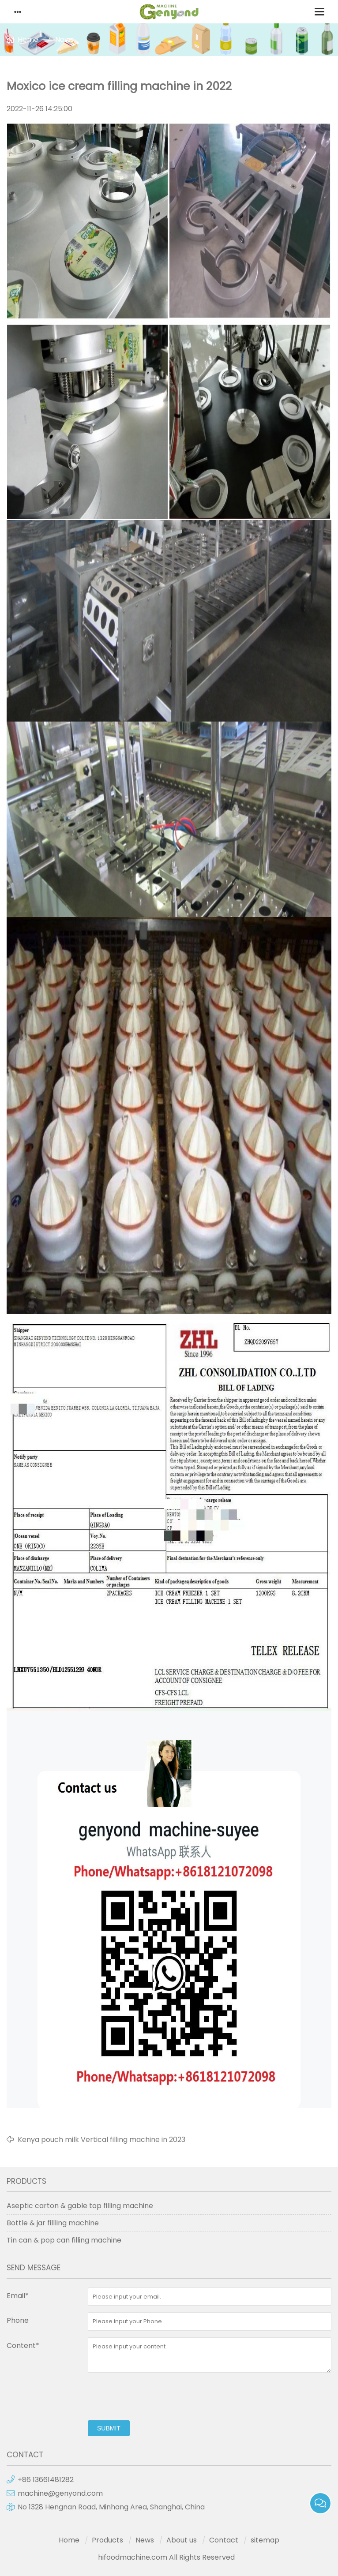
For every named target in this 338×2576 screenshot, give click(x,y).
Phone (18, 2320)
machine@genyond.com (60, 2493)
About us (181, 2540)
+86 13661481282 (46, 2480)
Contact (223, 2540)
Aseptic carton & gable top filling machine (80, 2206)
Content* (23, 2345)
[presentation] (155, 2396)
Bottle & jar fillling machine (53, 2223)
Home (28, 39)
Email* (18, 2296)
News (64, 39)
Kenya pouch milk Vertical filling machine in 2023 (101, 2139)
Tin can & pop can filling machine (64, 2240)
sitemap (265, 2540)
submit (108, 2428)
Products (107, 2540)
